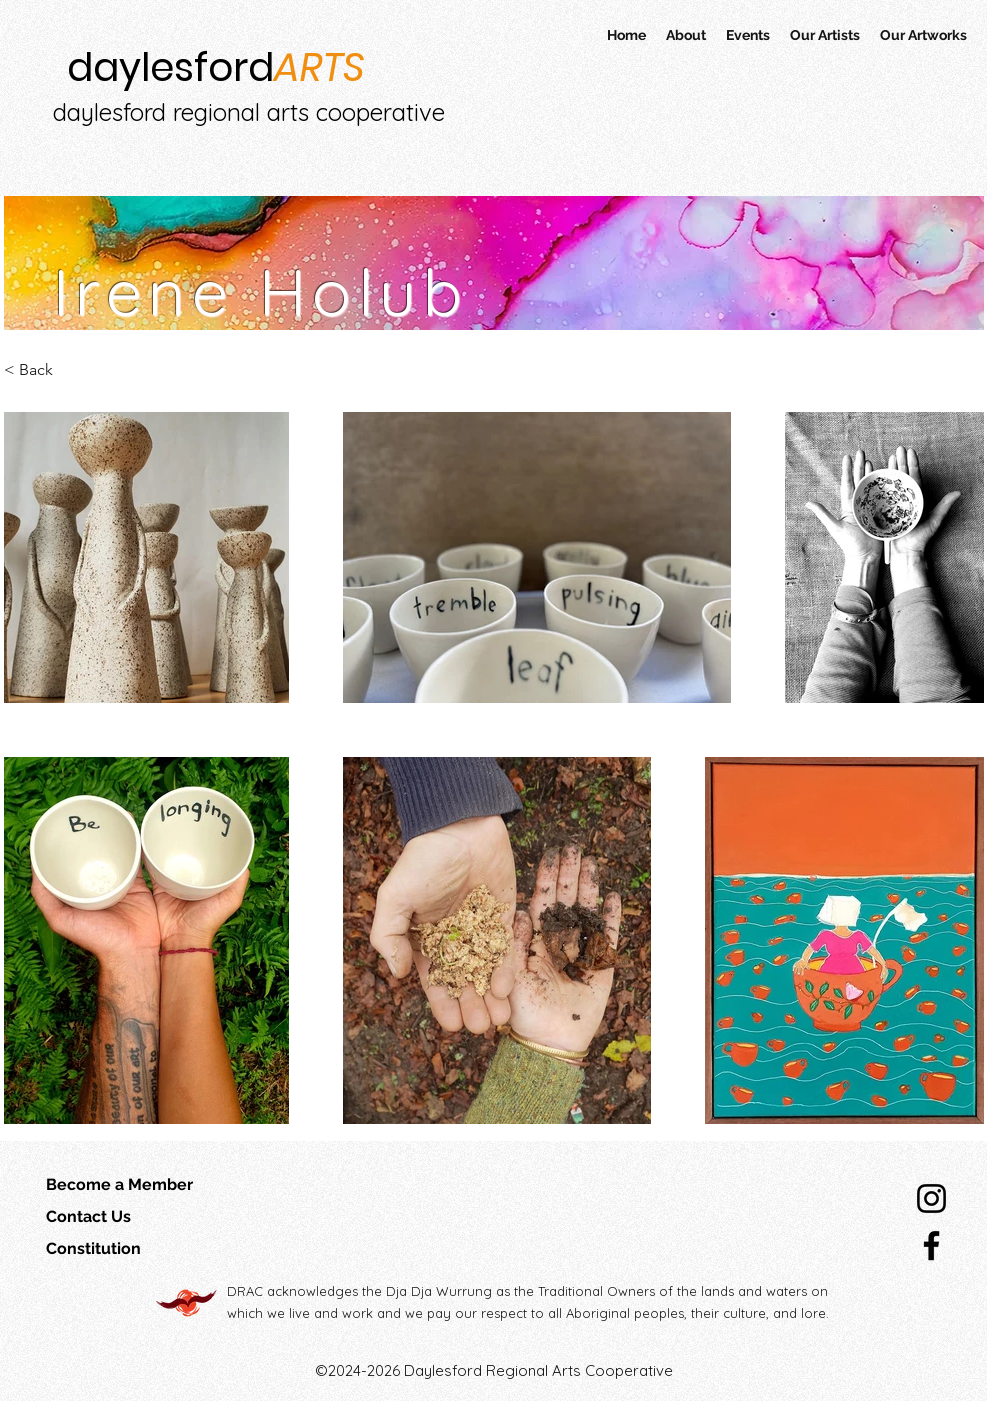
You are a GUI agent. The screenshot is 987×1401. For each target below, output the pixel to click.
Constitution (93, 1248)
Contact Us (88, 1216)
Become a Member (119, 1184)
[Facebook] (931, 1245)
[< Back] (105, 371)
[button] (748, 35)
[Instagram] (931, 1198)
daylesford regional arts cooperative (249, 112)
